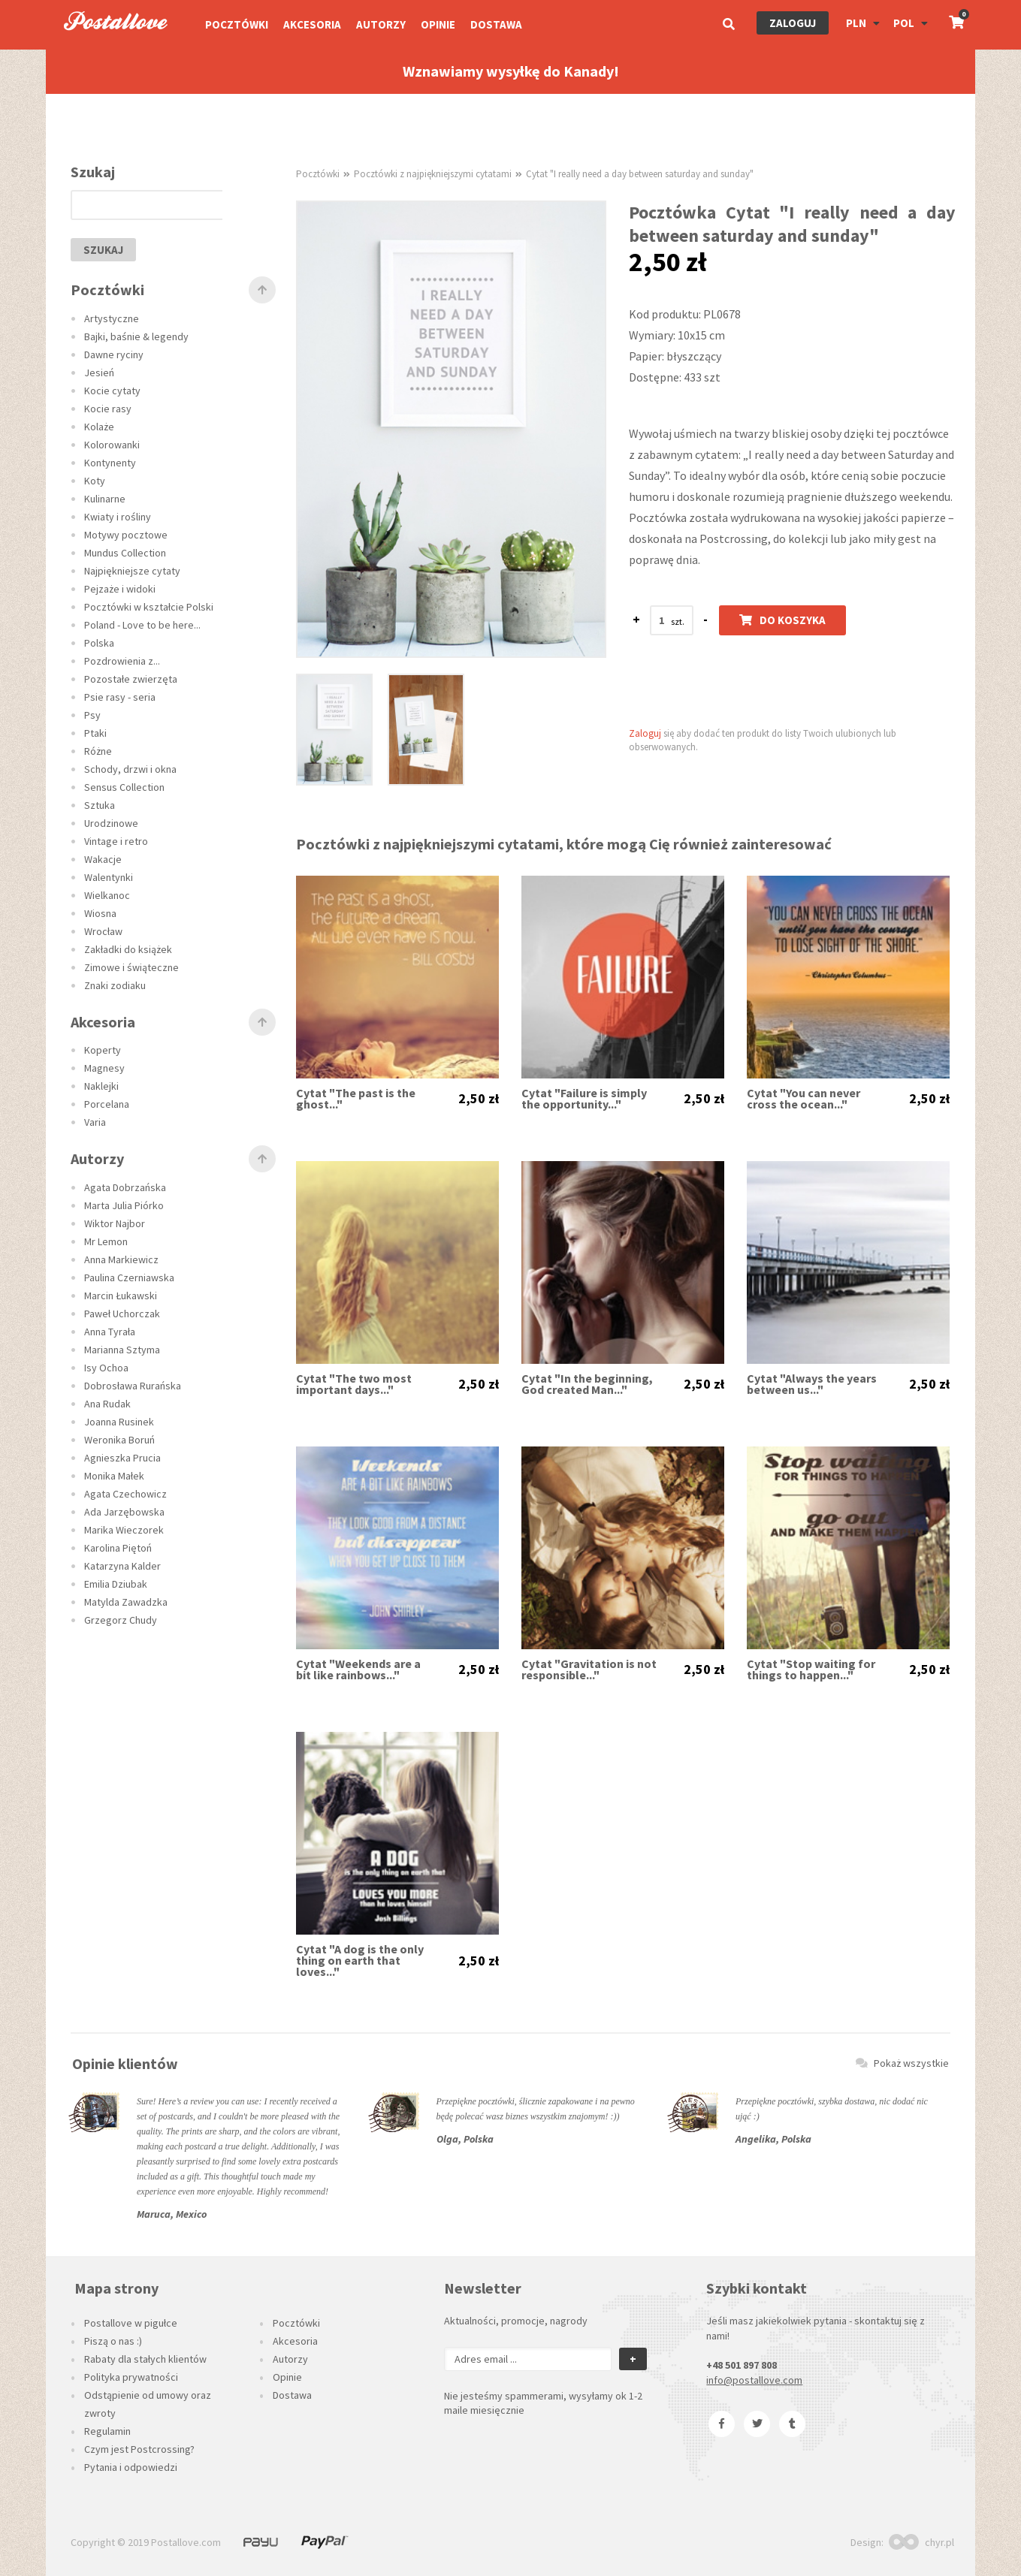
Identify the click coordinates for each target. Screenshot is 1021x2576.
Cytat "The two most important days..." (354, 1384)
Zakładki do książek (128, 949)
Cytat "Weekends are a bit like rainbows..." (358, 1669)
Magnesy (104, 1068)
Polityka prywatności (131, 2377)
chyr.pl (921, 2542)
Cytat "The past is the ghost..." (355, 1098)
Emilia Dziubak (115, 1584)
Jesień (99, 372)
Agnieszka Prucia (122, 1457)
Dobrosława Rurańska (132, 1385)
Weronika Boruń (119, 1439)
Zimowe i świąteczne (131, 967)
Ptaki (95, 733)
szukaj (103, 250)
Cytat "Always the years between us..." (812, 1384)
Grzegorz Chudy (120, 1620)
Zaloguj (792, 23)
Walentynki (108, 877)
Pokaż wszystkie (902, 2063)
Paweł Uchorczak (122, 1313)
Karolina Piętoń (118, 1548)
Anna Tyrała (109, 1331)
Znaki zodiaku (115, 985)
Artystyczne (111, 318)
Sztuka (99, 805)
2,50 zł (478, 1098)
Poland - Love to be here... (142, 625)
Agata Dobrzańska (125, 1187)
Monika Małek (114, 1476)
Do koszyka (782, 620)
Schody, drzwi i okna (130, 769)
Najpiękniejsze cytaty (132, 571)
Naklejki (101, 1086)
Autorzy (381, 24)
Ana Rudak (107, 1403)
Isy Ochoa (106, 1367)
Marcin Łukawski (120, 1295)
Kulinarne (104, 498)
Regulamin (107, 2431)
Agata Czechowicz (125, 1494)
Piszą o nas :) (113, 2341)
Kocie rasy (107, 408)
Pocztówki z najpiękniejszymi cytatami (433, 173)
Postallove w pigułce (130, 2323)
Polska (99, 643)
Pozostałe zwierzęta (130, 679)
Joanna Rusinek (119, 1421)
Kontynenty (110, 462)
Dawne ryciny (113, 354)
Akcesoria (312, 24)
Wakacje (103, 859)
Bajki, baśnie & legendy (136, 336)
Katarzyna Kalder (122, 1566)
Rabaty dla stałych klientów (145, 2359)
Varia (95, 1122)
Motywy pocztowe (126, 534)
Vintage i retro (116, 841)
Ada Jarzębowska (124, 1512)
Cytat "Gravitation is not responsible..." (589, 1669)
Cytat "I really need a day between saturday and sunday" (640, 173)
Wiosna (100, 913)
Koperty (102, 1050)
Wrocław (103, 931)
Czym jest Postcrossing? (139, 2449)
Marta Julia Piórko (124, 1205)
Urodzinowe (111, 823)
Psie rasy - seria (120, 697)
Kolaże (99, 426)
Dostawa (496, 24)
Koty (94, 480)
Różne (98, 751)
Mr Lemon (106, 1241)
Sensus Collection (124, 787)
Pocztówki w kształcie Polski (148, 607)
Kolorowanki (112, 444)
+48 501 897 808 (741, 2365)
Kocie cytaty (112, 390)
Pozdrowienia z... (122, 661)
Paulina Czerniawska (129, 1277)
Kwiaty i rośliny (117, 516)
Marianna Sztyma (122, 1349)
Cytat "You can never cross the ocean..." (803, 1098)
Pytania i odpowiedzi (130, 2467)
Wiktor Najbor (114, 1223)
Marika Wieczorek (124, 1530)
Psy (92, 715)
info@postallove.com (754, 2380)
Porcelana (106, 1104)
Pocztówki (236, 24)
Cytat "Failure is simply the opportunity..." (584, 1098)
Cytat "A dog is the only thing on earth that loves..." (360, 1960)
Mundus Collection (125, 553)
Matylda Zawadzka (126, 1602)
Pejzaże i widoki (120, 589)
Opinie (438, 24)
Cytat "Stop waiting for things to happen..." (811, 1669)
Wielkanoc (107, 895)
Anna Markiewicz (121, 1259)
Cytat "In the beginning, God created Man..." (587, 1384)
